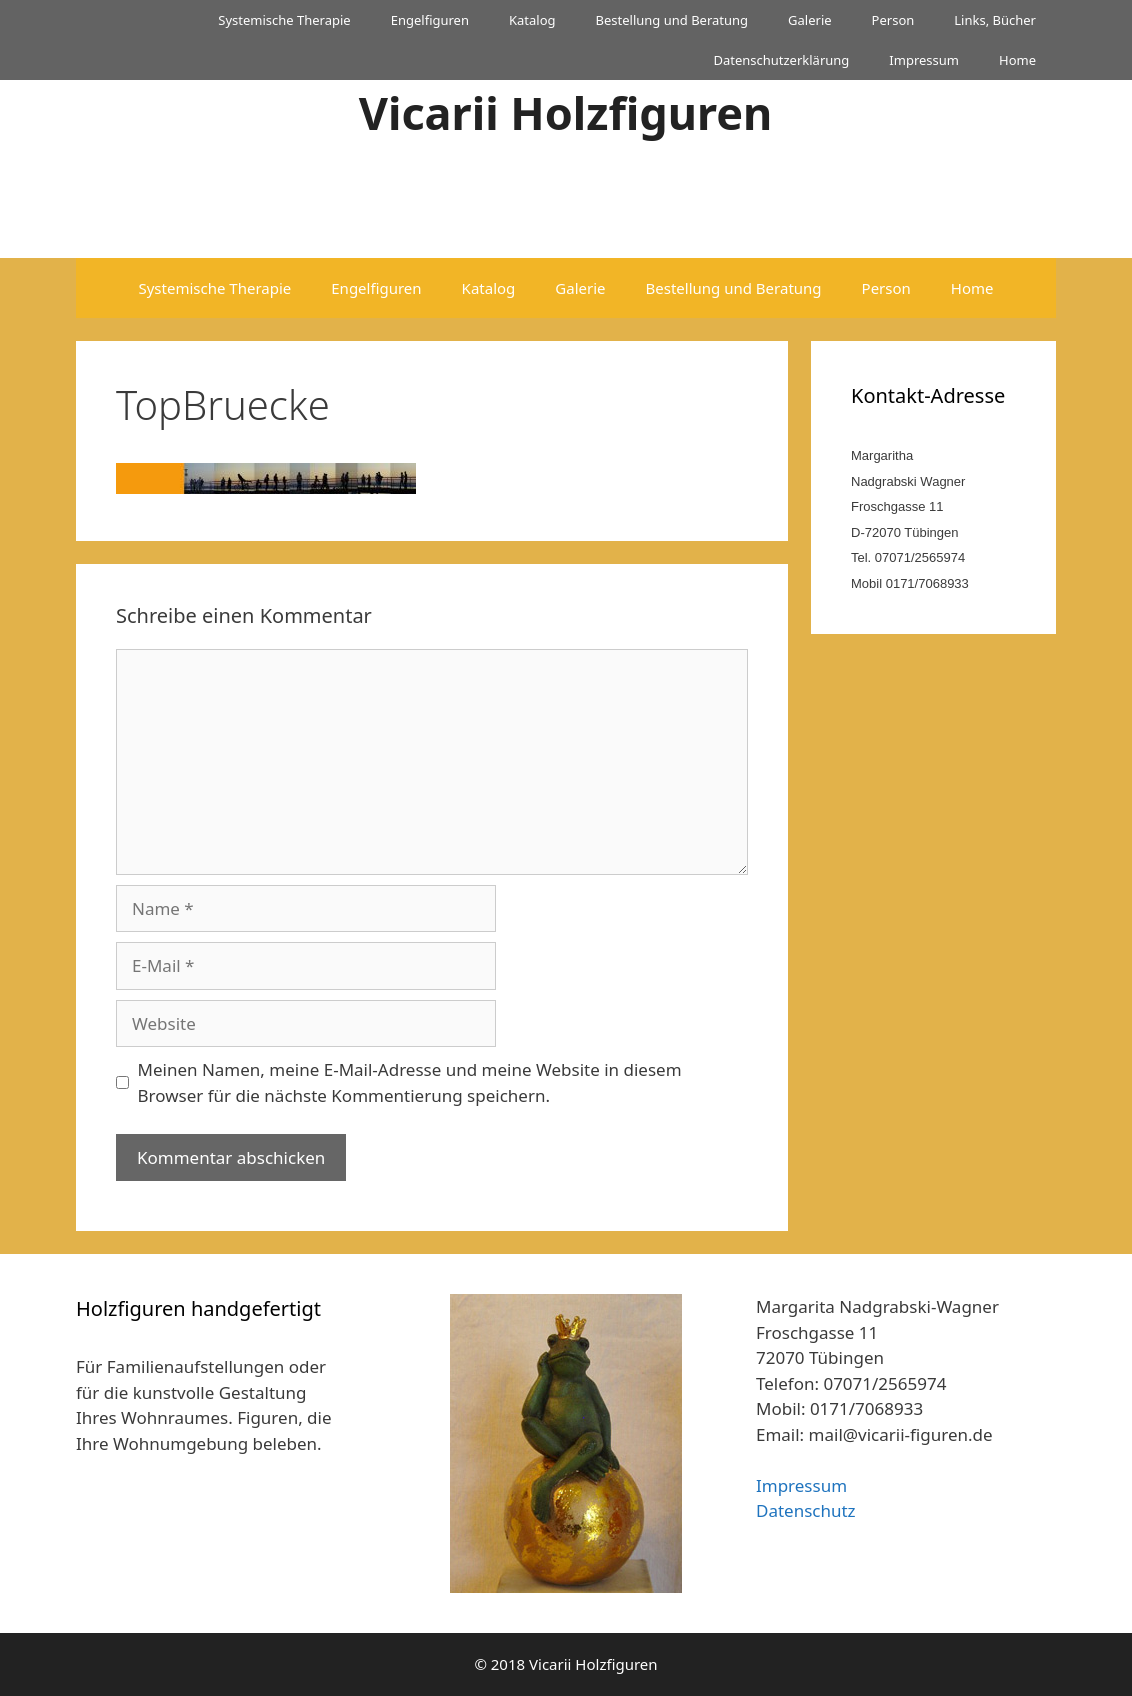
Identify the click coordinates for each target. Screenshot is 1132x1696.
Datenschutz (806, 1510)
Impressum (924, 60)
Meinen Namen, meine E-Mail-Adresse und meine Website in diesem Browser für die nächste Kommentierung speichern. (410, 1082)
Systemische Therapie (284, 20)
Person (893, 20)
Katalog (532, 20)
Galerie (810, 20)
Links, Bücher (995, 20)
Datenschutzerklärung (781, 60)
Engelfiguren (430, 20)
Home (1017, 60)
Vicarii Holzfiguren (566, 112)
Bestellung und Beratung (672, 20)
